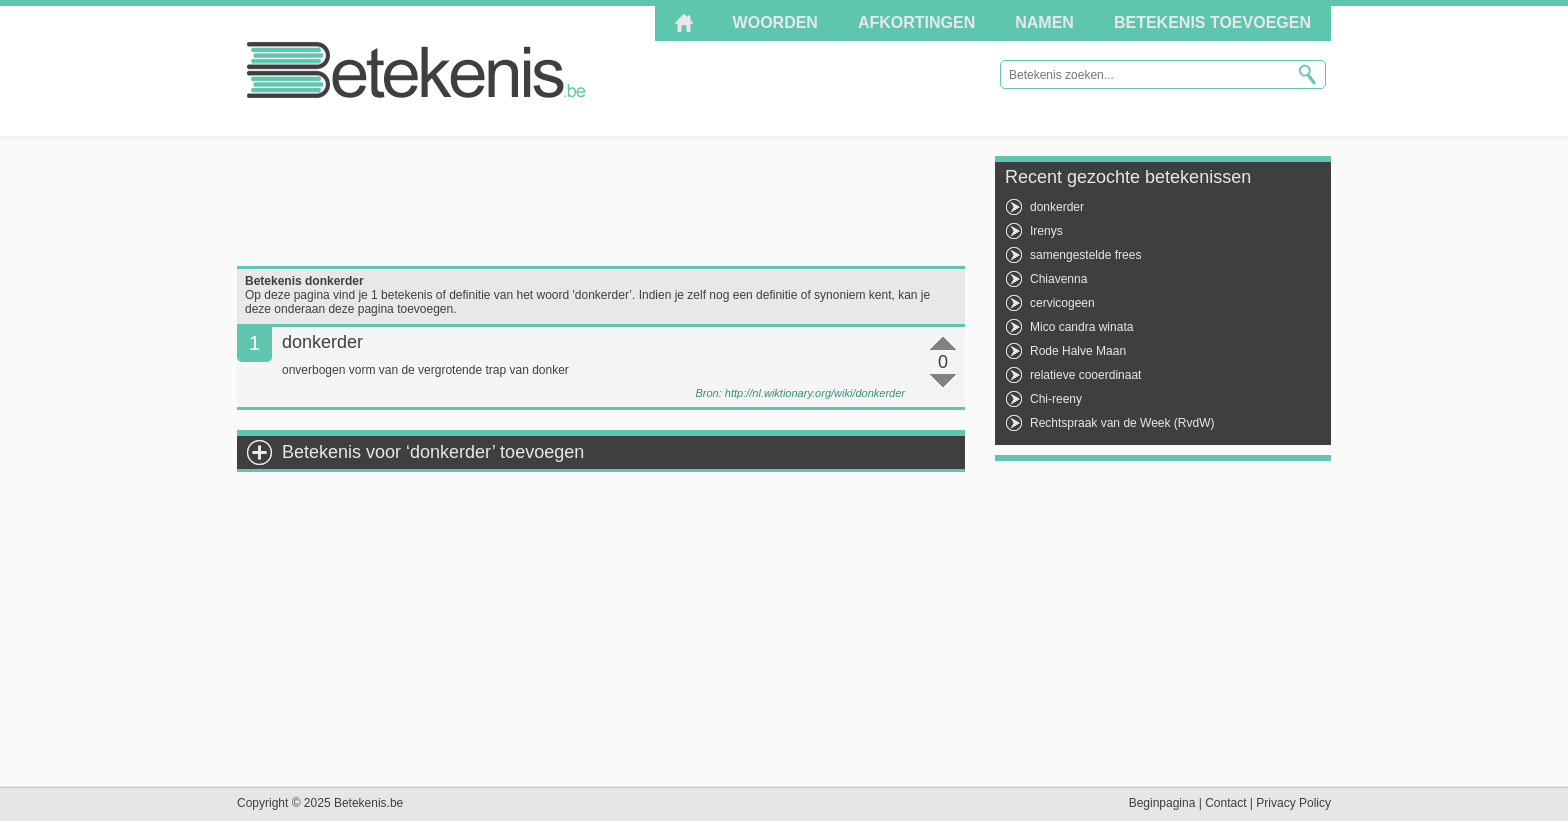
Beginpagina (1162, 803)
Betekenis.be (416, 70)
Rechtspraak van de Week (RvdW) (1122, 423)
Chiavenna (1058, 279)
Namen (1044, 22)
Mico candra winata (1081, 327)
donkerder (1057, 207)
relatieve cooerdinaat (1085, 375)
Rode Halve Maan (1078, 351)
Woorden (775, 22)
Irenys (1046, 231)
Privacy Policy (1293, 803)
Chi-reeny (1056, 399)
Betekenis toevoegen (1212, 22)
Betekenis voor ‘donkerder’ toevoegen (433, 452)
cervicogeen (1062, 303)
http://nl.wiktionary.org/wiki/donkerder (815, 393)
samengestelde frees (1085, 255)
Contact (1225, 803)
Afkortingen (916, 22)
